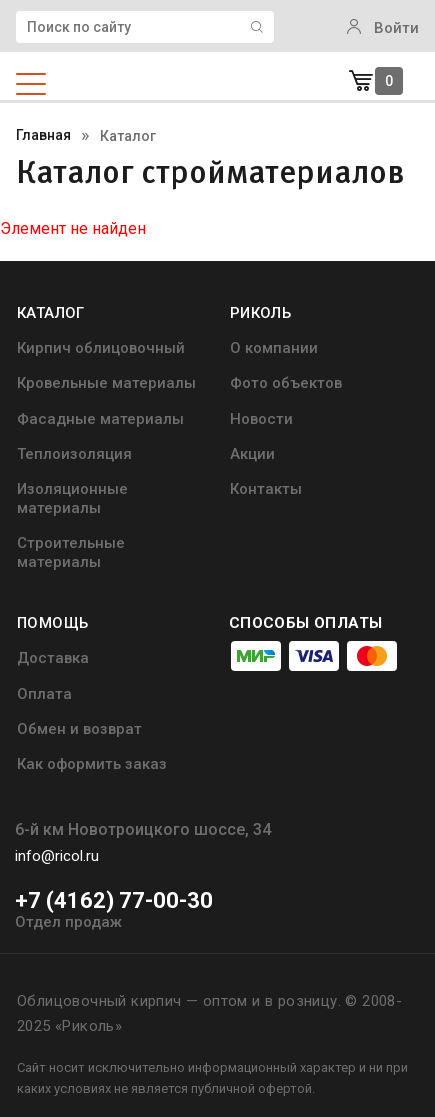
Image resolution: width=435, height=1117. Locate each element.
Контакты (266, 489)
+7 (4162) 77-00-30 (114, 900)
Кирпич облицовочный (101, 348)
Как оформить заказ (92, 764)
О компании (274, 348)
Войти (383, 28)
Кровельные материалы (106, 383)
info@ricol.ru (57, 856)
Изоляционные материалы (72, 498)
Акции (252, 454)
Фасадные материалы (100, 419)
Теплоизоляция (74, 454)
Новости (261, 419)
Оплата (44, 694)
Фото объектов (286, 383)
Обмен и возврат (79, 729)
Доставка (53, 658)
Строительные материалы (71, 552)
